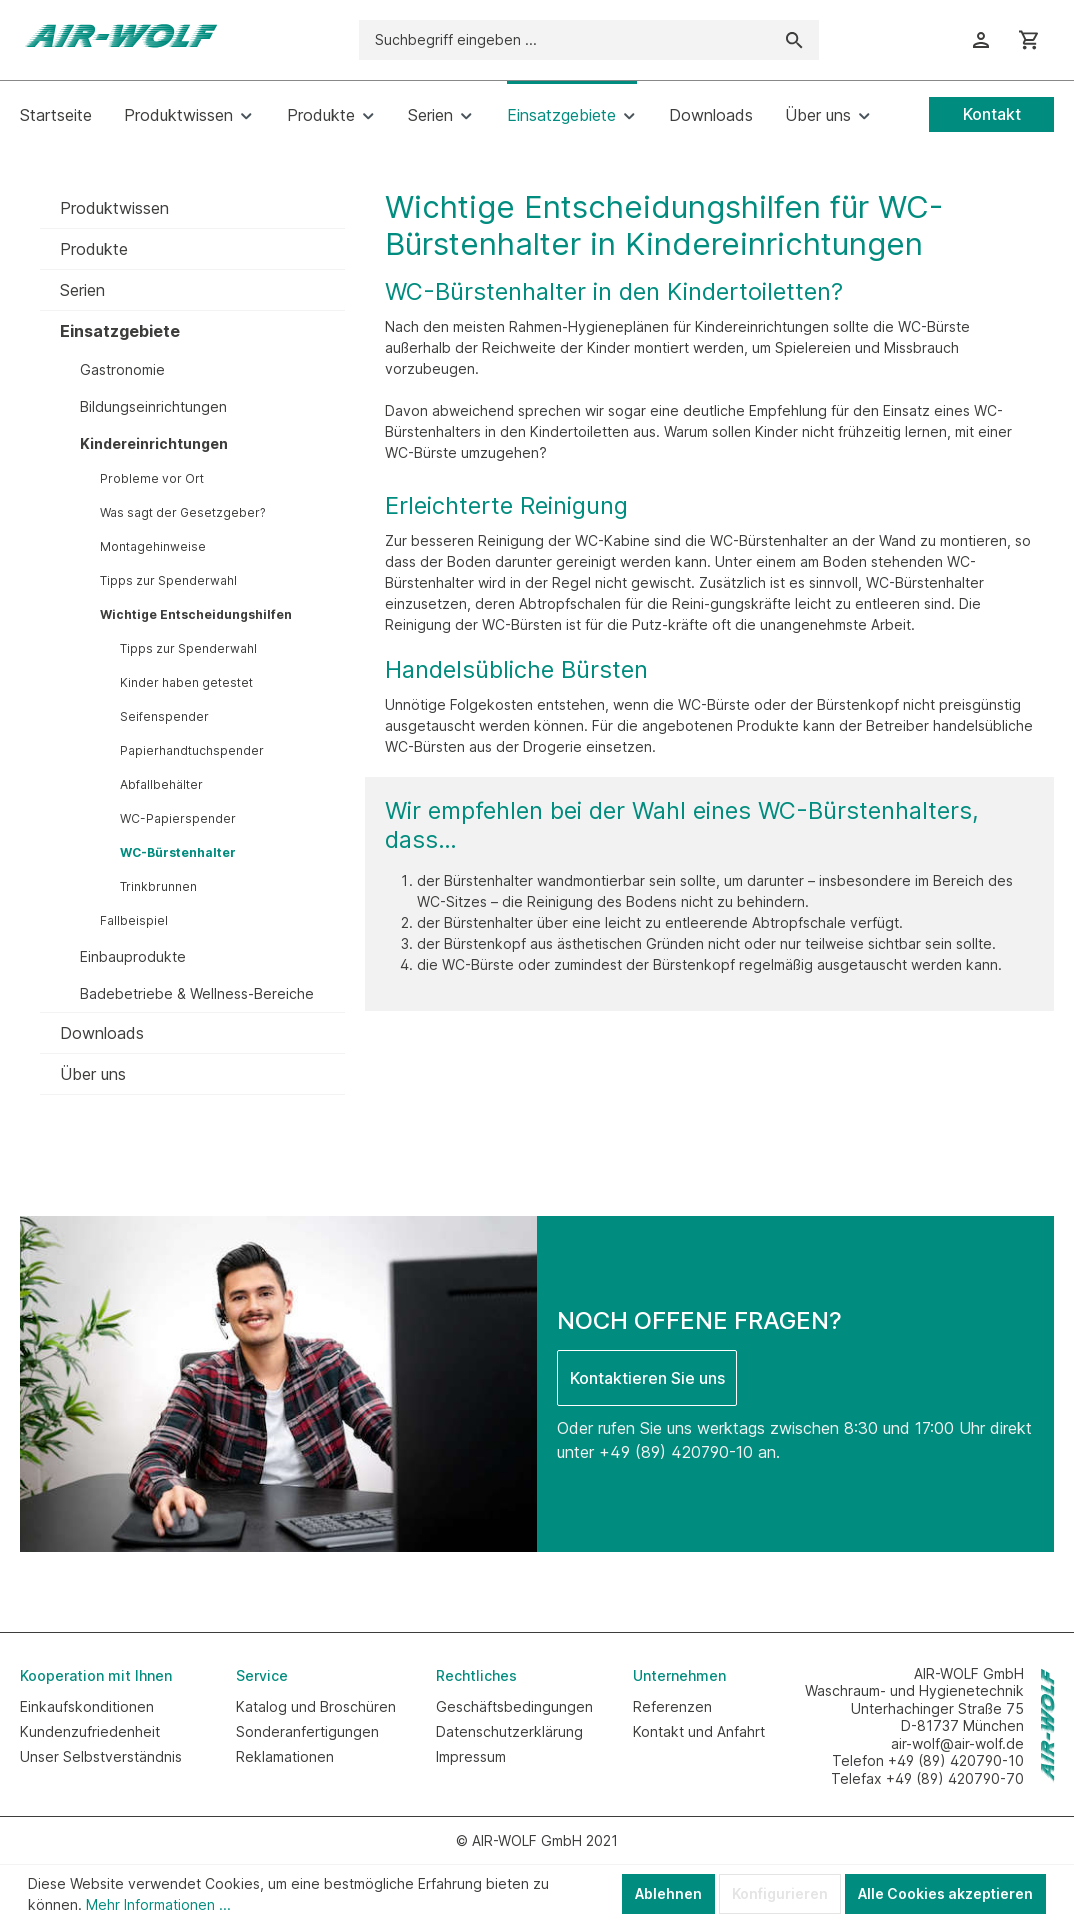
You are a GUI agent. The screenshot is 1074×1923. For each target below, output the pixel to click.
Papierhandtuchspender (192, 750)
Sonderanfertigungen (307, 1731)
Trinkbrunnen (158, 886)
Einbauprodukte (133, 956)
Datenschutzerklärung (509, 1731)
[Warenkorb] (1029, 40)
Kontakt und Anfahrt (699, 1731)
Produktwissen (114, 208)
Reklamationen (285, 1756)
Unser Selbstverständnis (101, 1756)
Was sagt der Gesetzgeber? (183, 512)
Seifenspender (164, 716)
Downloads (102, 1033)
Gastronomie (122, 369)
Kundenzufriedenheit (90, 1731)
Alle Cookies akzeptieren (945, 1893)
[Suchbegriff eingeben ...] (565, 40)
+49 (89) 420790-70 (955, 1778)
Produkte (94, 249)
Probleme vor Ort (152, 478)
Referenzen (672, 1706)
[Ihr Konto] (981, 40)
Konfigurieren (780, 1893)
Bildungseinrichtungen (153, 406)
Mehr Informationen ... (158, 1904)
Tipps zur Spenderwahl (168, 580)
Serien (82, 290)
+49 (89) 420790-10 (676, 1452)
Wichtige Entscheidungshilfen (196, 614)
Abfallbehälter (161, 784)
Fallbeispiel (134, 920)
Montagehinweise (153, 546)
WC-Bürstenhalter (178, 852)
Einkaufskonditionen (87, 1706)
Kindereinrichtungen (154, 443)
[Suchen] (794, 40)
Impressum (471, 1756)
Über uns (93, 1074)
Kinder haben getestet (186, 682)
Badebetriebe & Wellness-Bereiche (197, 993)
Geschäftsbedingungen (514, 1706)
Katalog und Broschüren (316, 1706)
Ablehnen (668, 1893)
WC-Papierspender (178, 818)
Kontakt (992, 114)
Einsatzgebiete (120, 331)
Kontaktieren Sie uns (647, 1378)
